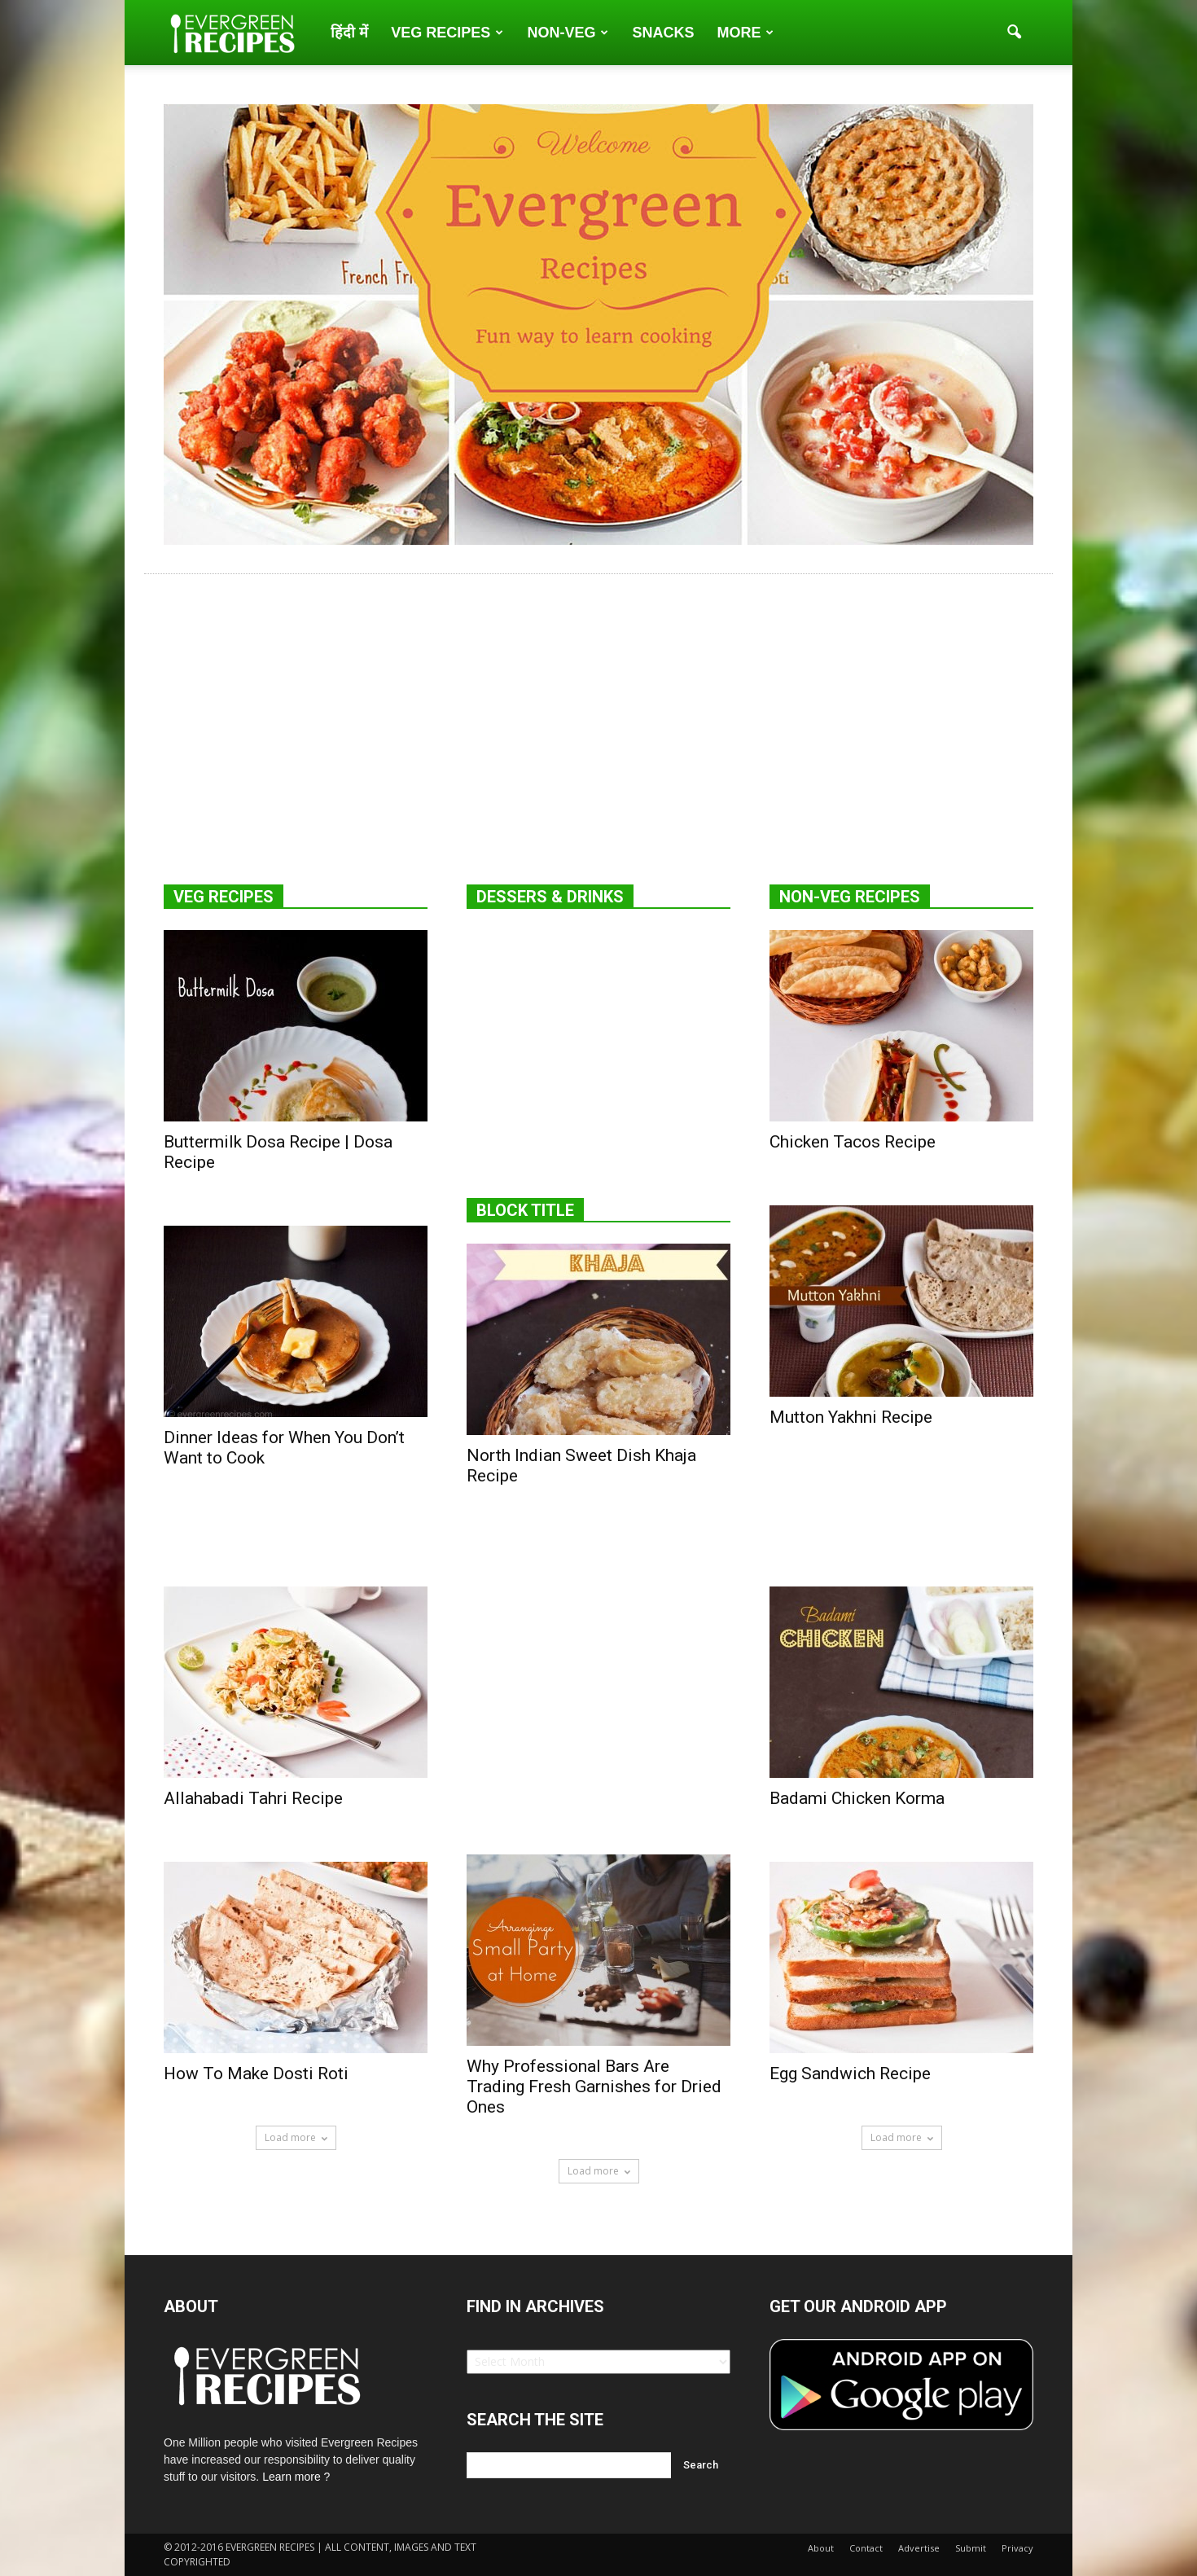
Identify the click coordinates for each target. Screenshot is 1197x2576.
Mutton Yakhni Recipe (851, 1417)
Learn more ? (296, 2476)
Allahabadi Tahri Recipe (253, 1798)
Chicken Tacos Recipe (853, 1142)
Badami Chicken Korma (857, 1798)
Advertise (919, 2548)
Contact (866, 2548)
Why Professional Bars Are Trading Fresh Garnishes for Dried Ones (594, 2086)
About (821, 2548)
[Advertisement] (598, 709)
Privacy (1017, 2548)
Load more (296, 2137)
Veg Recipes (447, 32)
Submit (970, 2548)
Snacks (663, 32)
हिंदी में (349, 32)
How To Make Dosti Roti (256, 2073)
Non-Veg (567, 32)
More (745, 32)
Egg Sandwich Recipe (850, 2073)
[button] (1013, 32)
